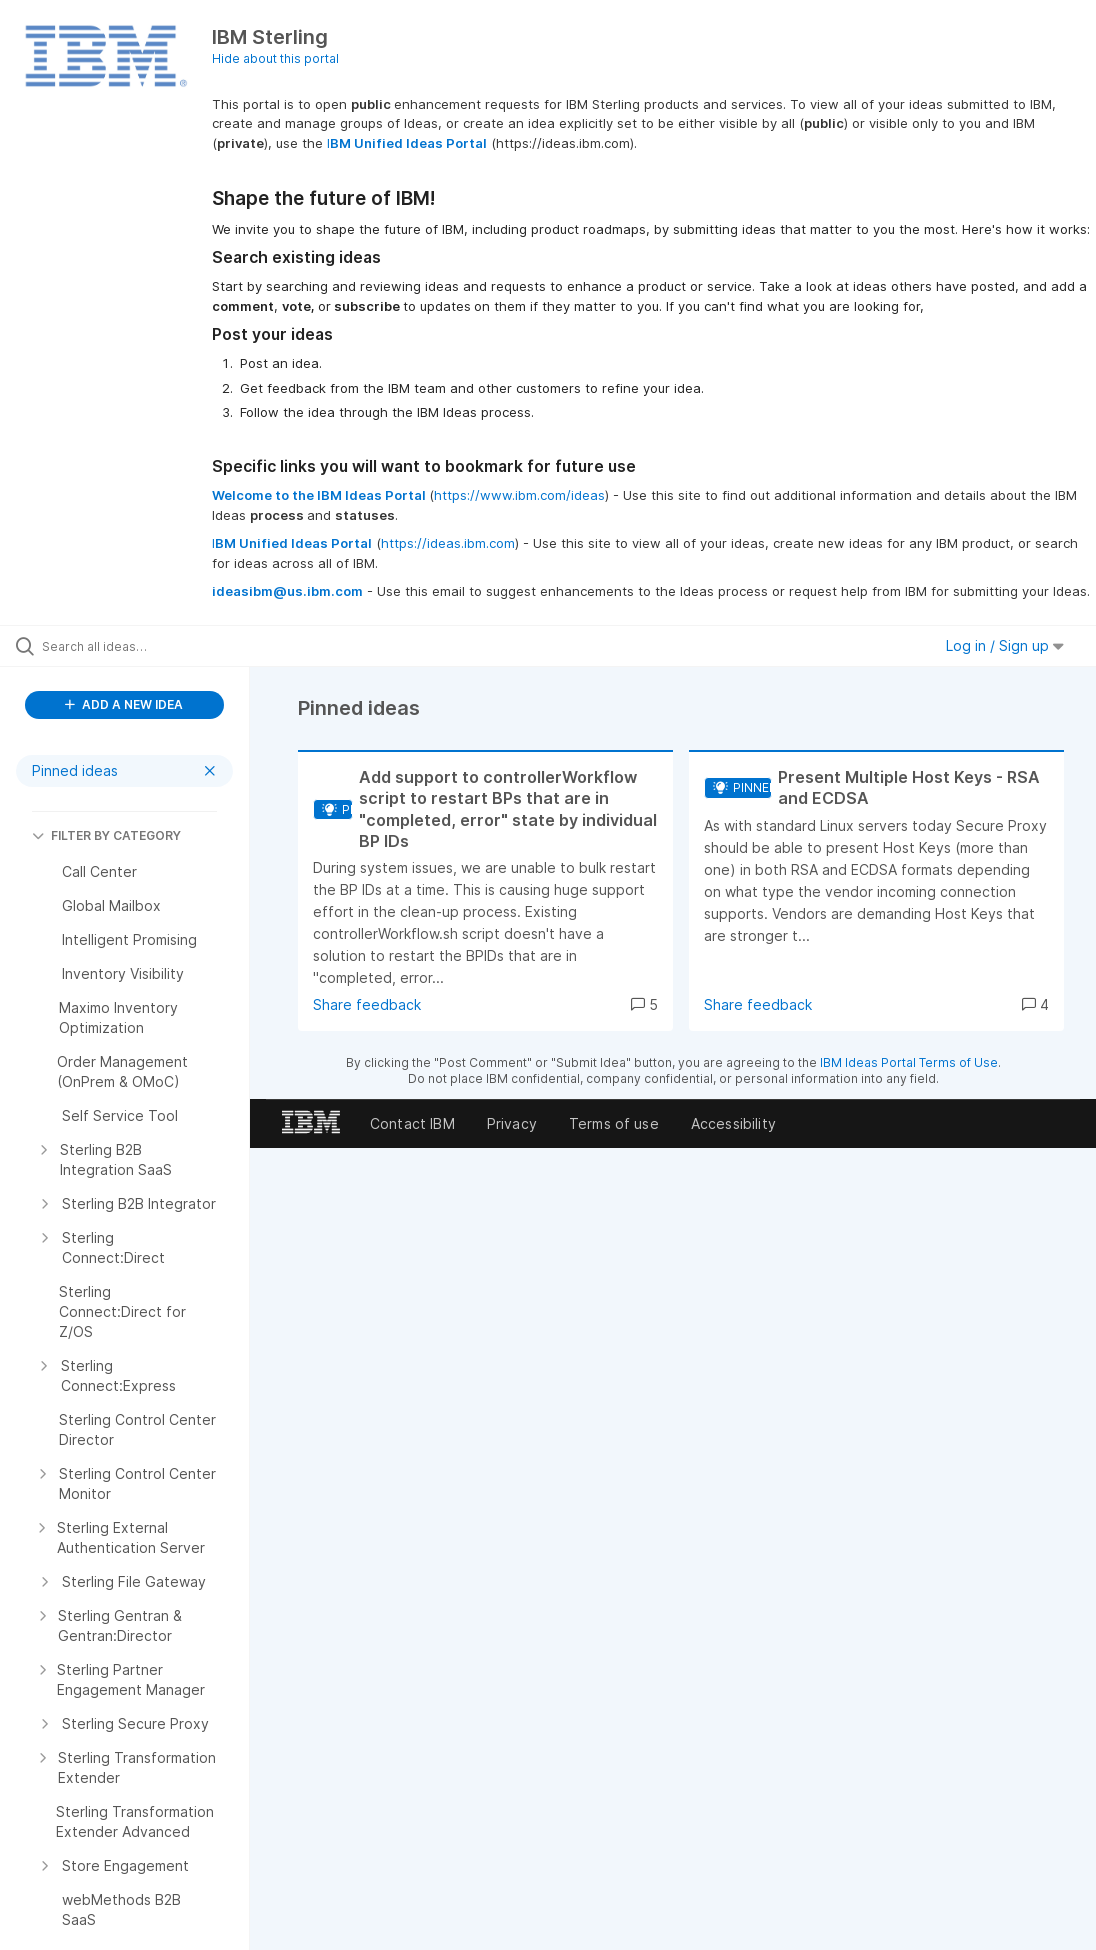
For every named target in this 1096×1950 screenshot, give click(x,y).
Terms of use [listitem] (614, 1123)
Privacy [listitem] (512, 1123)
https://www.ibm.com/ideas (519, 495)
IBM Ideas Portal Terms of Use (909, 1062)
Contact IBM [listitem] (412, 1123)
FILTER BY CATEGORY (106, 835)
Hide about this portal (275, 58)
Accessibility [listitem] (733, 1123)
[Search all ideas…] (135, 646)
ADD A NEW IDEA (124, 704)
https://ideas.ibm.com (448, 543)
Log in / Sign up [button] (1005, 645)
